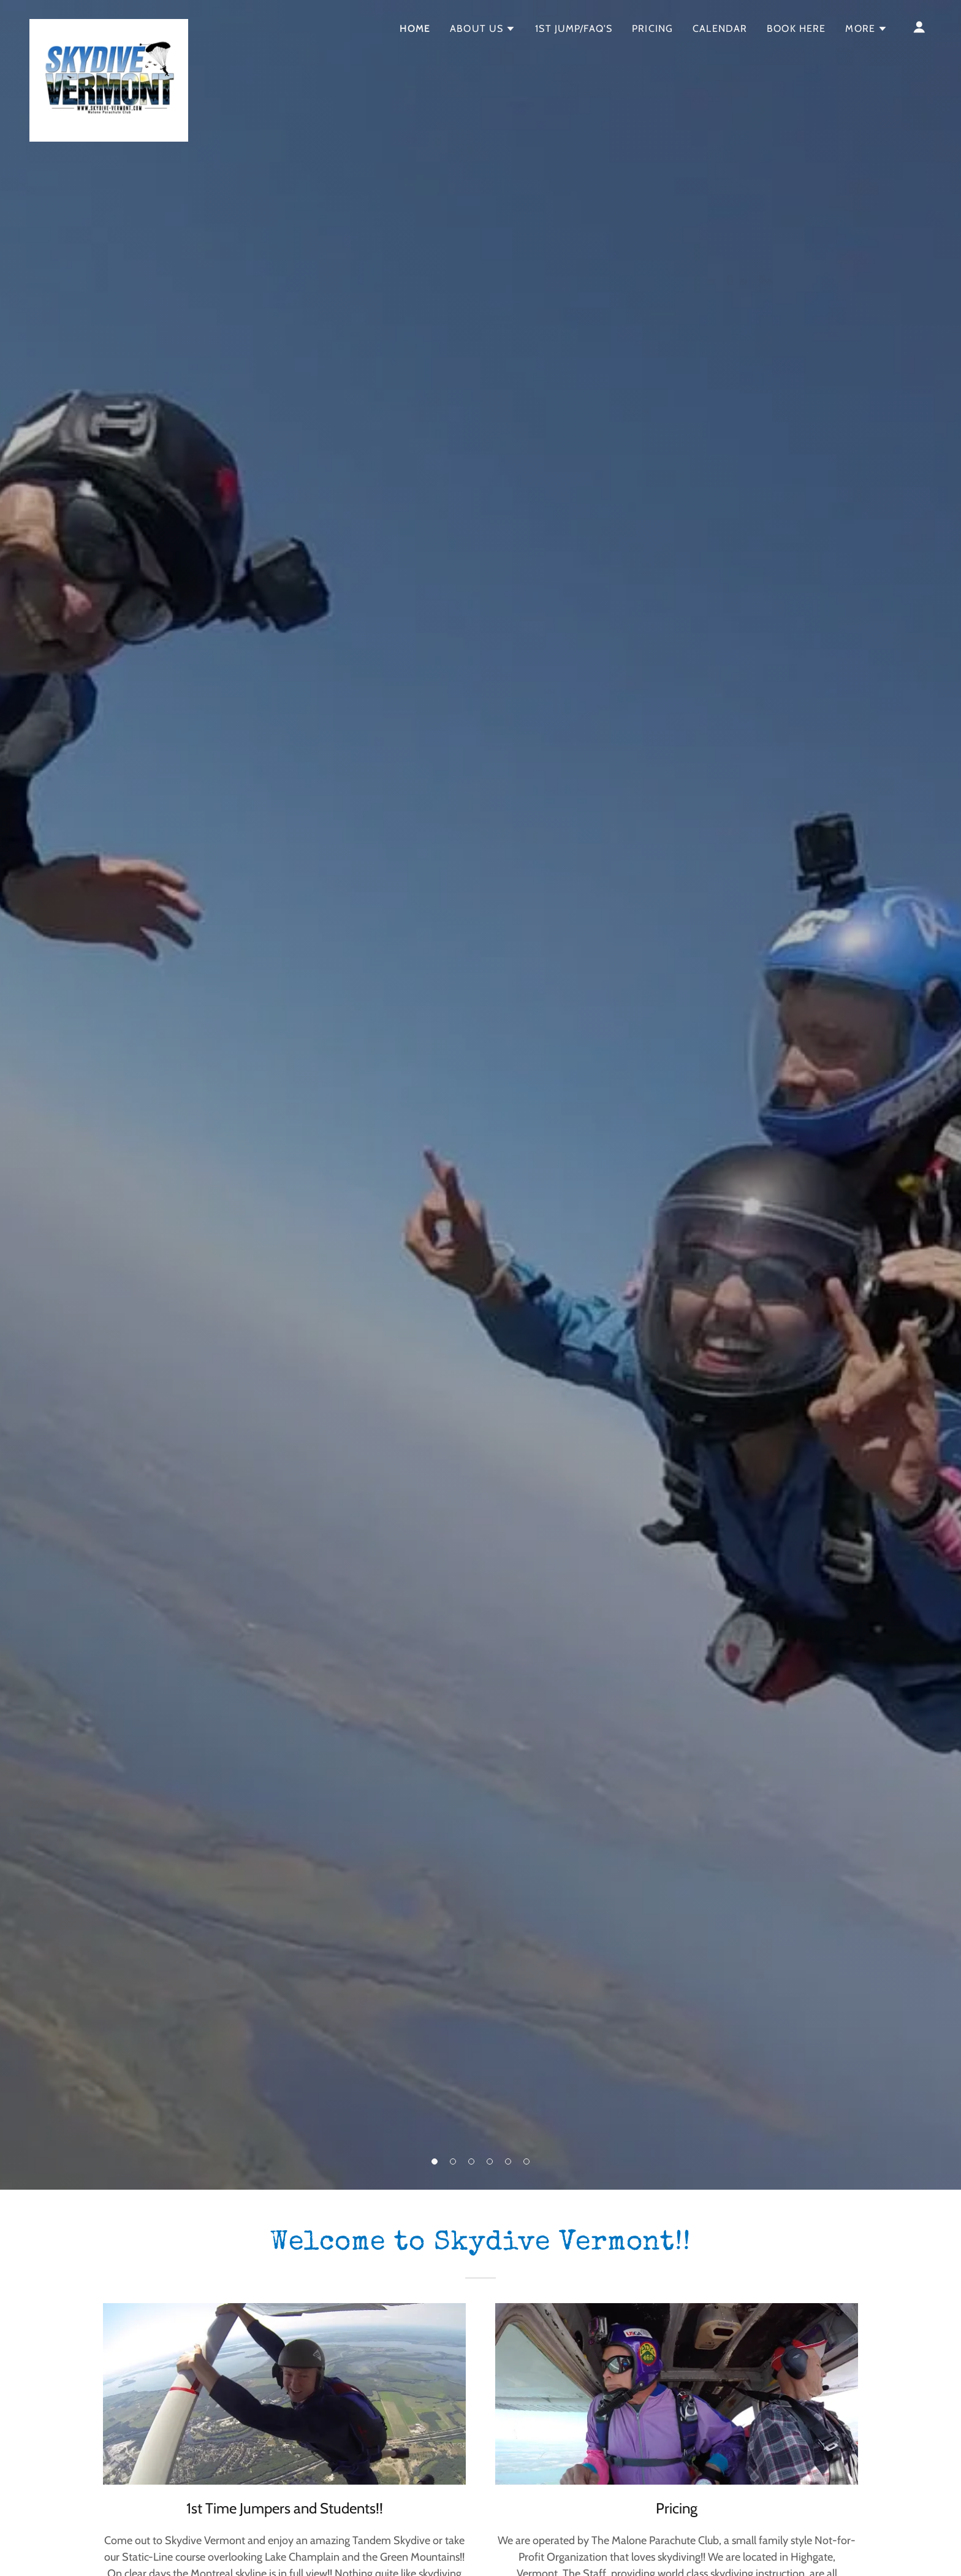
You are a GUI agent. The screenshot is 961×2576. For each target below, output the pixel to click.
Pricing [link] (652, 28)
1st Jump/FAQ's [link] (573, 28)
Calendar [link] (720, 28)
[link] (108, 24)
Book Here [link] (796, 28)
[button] (434, 2161)
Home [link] (415, 28)
